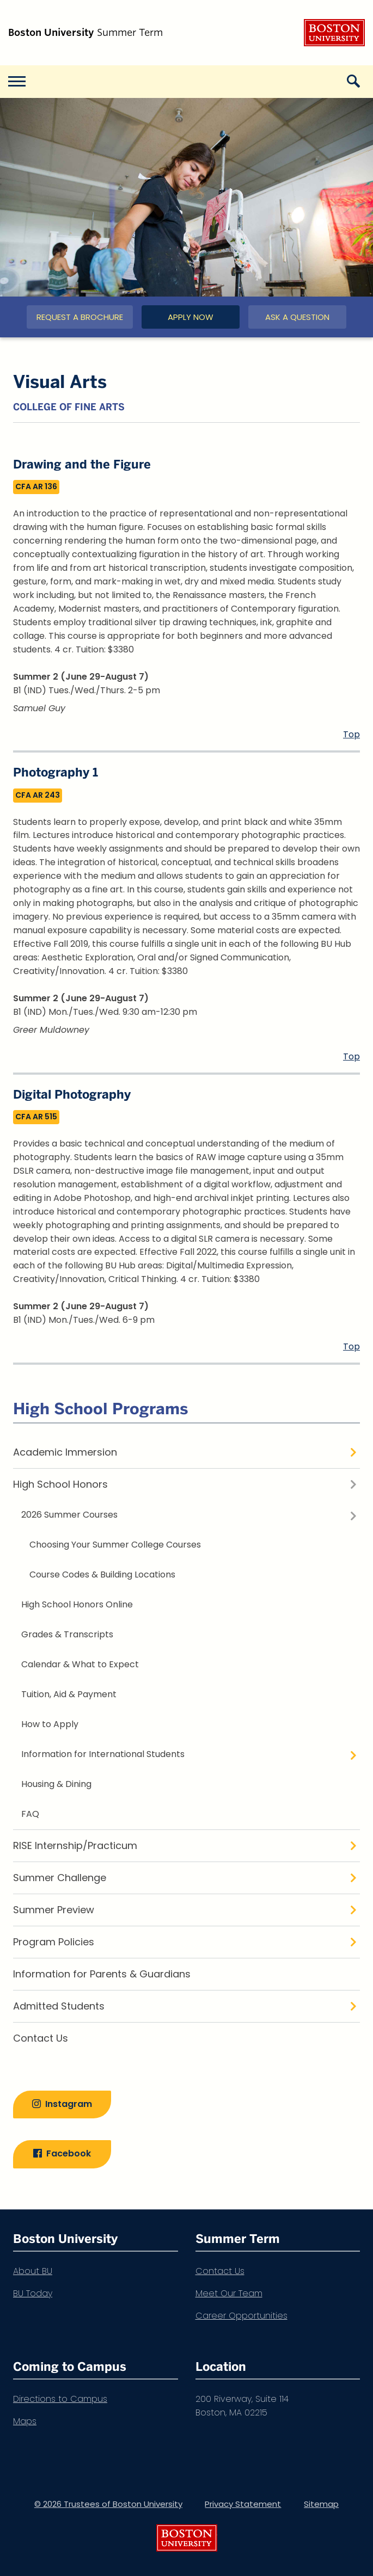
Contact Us (40, 2038)
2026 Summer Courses (69, 1514)
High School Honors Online (77, 1604)
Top (351, 734)
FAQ (30, 1814)
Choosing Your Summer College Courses (115, 1544)
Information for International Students (103, 1754)
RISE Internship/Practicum (75, 1845)
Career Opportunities (241, 2315)
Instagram (68, 2104)
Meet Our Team (228, 2293)
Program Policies (53, 1942)
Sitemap (321, 2504)
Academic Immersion (65, 1452)
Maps (24, 2421)
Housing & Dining (56, 1784)
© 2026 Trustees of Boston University (108, 2504)
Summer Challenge (59, 1877)
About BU (32, 2271)
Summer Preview (53, 1909)
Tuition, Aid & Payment (69, 1694)
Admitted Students (59, 2006)
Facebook (68, 2154)
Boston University (334, 32)
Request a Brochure (79, 317)
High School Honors (60, 1484)
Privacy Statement (243, 2504)
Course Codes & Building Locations (102, 1574)
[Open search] (356, 81)
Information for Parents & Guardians (102, 1974)
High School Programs (100, 1408)
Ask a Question (297, 317)
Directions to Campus (60, 2399)
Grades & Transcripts (67, 1634)
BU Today (32, 2293)
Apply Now (190, 317)
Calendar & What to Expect (80, 1664)
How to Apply (49, 1724)
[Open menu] (16, 81)
